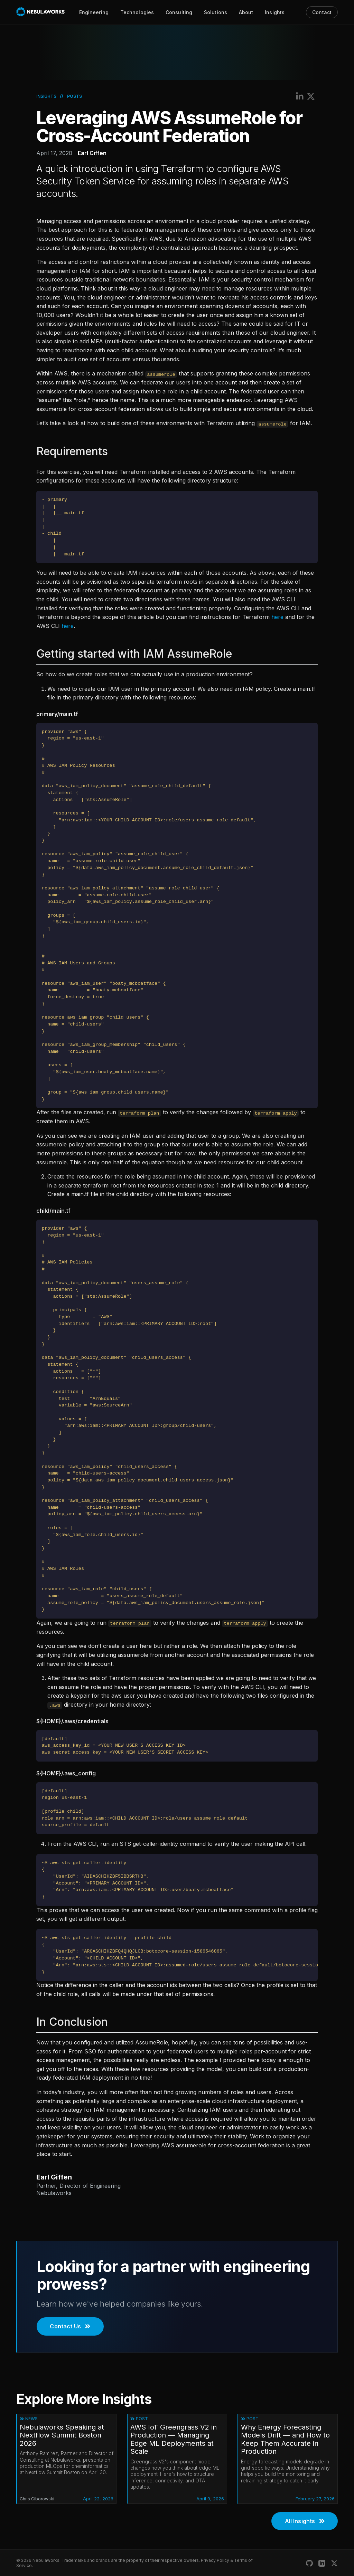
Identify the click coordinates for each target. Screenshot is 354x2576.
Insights (275, 12)
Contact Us (70, 2326)
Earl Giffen (92, 153)
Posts (74, 96)
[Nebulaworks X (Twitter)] (334, 2562)
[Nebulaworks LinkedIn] (321, 2562)
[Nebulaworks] (40, 12)
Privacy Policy (215, 2560)
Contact (322, 12)
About (246, 12)
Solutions (215, 12)
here (277, 616)
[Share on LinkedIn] (300, 96)
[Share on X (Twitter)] (311, 96)
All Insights (305, 2520)
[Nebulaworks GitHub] (309, 2562)
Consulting (179, 12)
